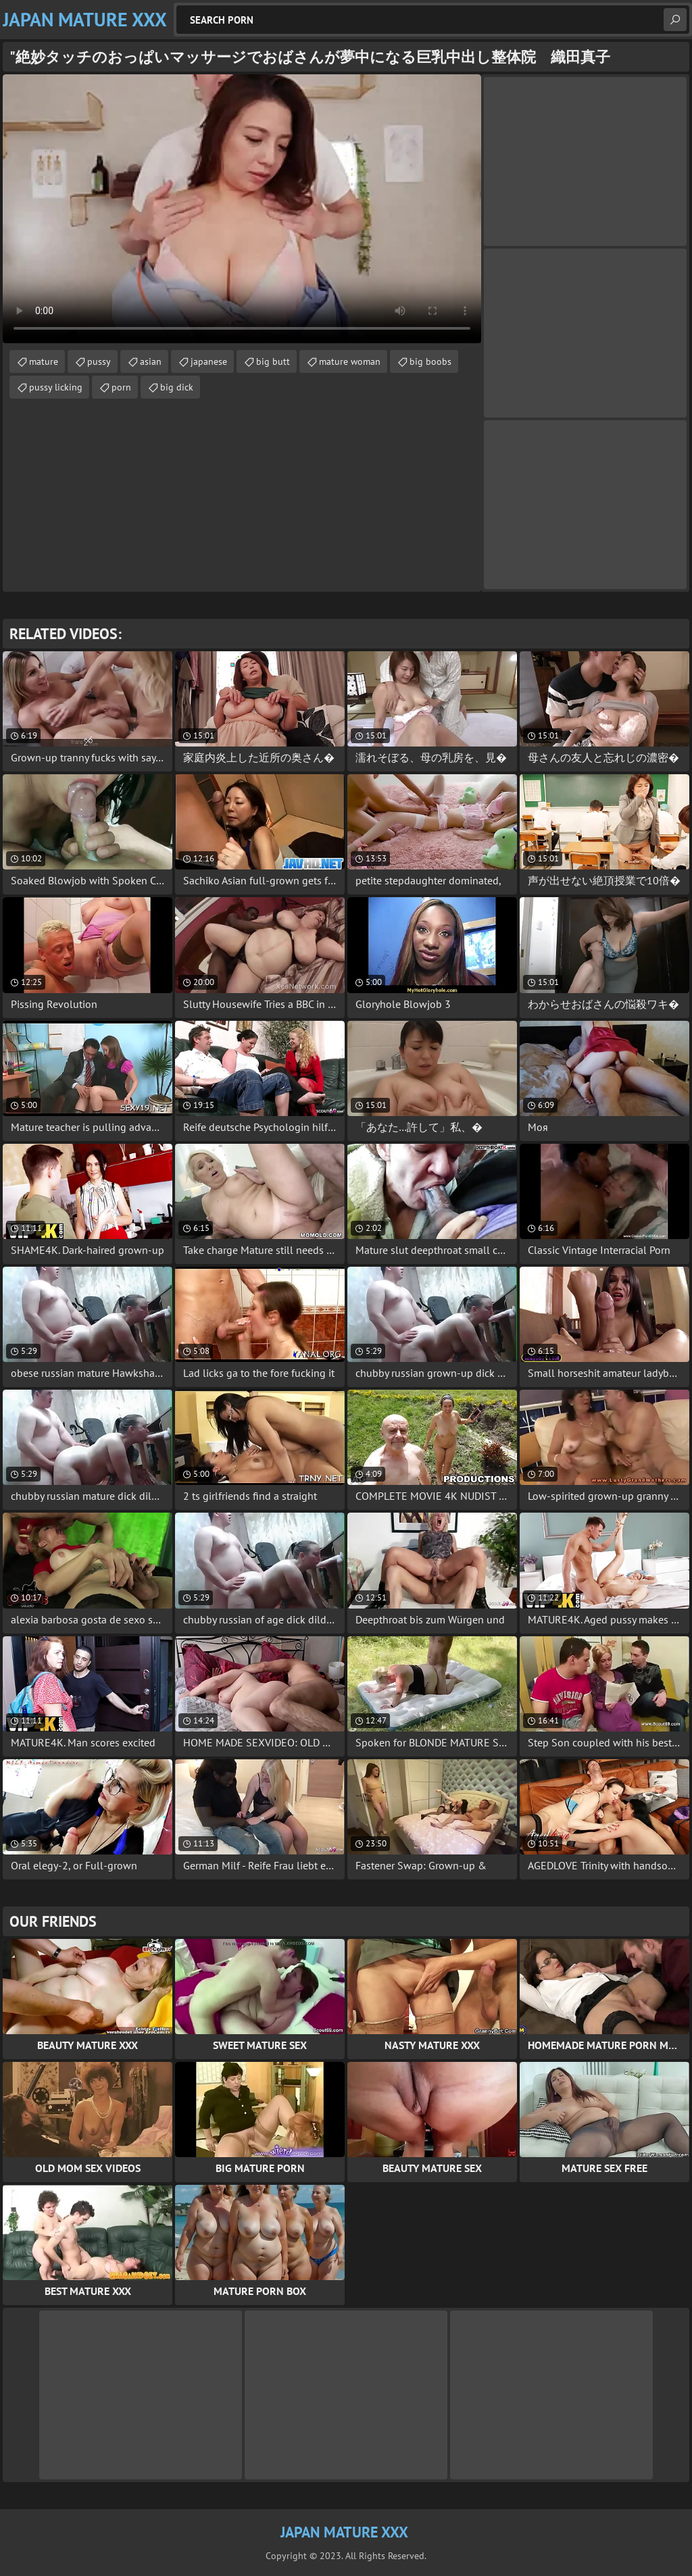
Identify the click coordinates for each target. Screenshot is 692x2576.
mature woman (349, 361)
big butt (273, 361)
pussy (99, 361)
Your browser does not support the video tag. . (242, 208)
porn (121, 387)
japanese (209, 361)
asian (151, 361)
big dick (176, 387)
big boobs (430, 361)
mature (43, 361)
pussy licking (55, 387)
